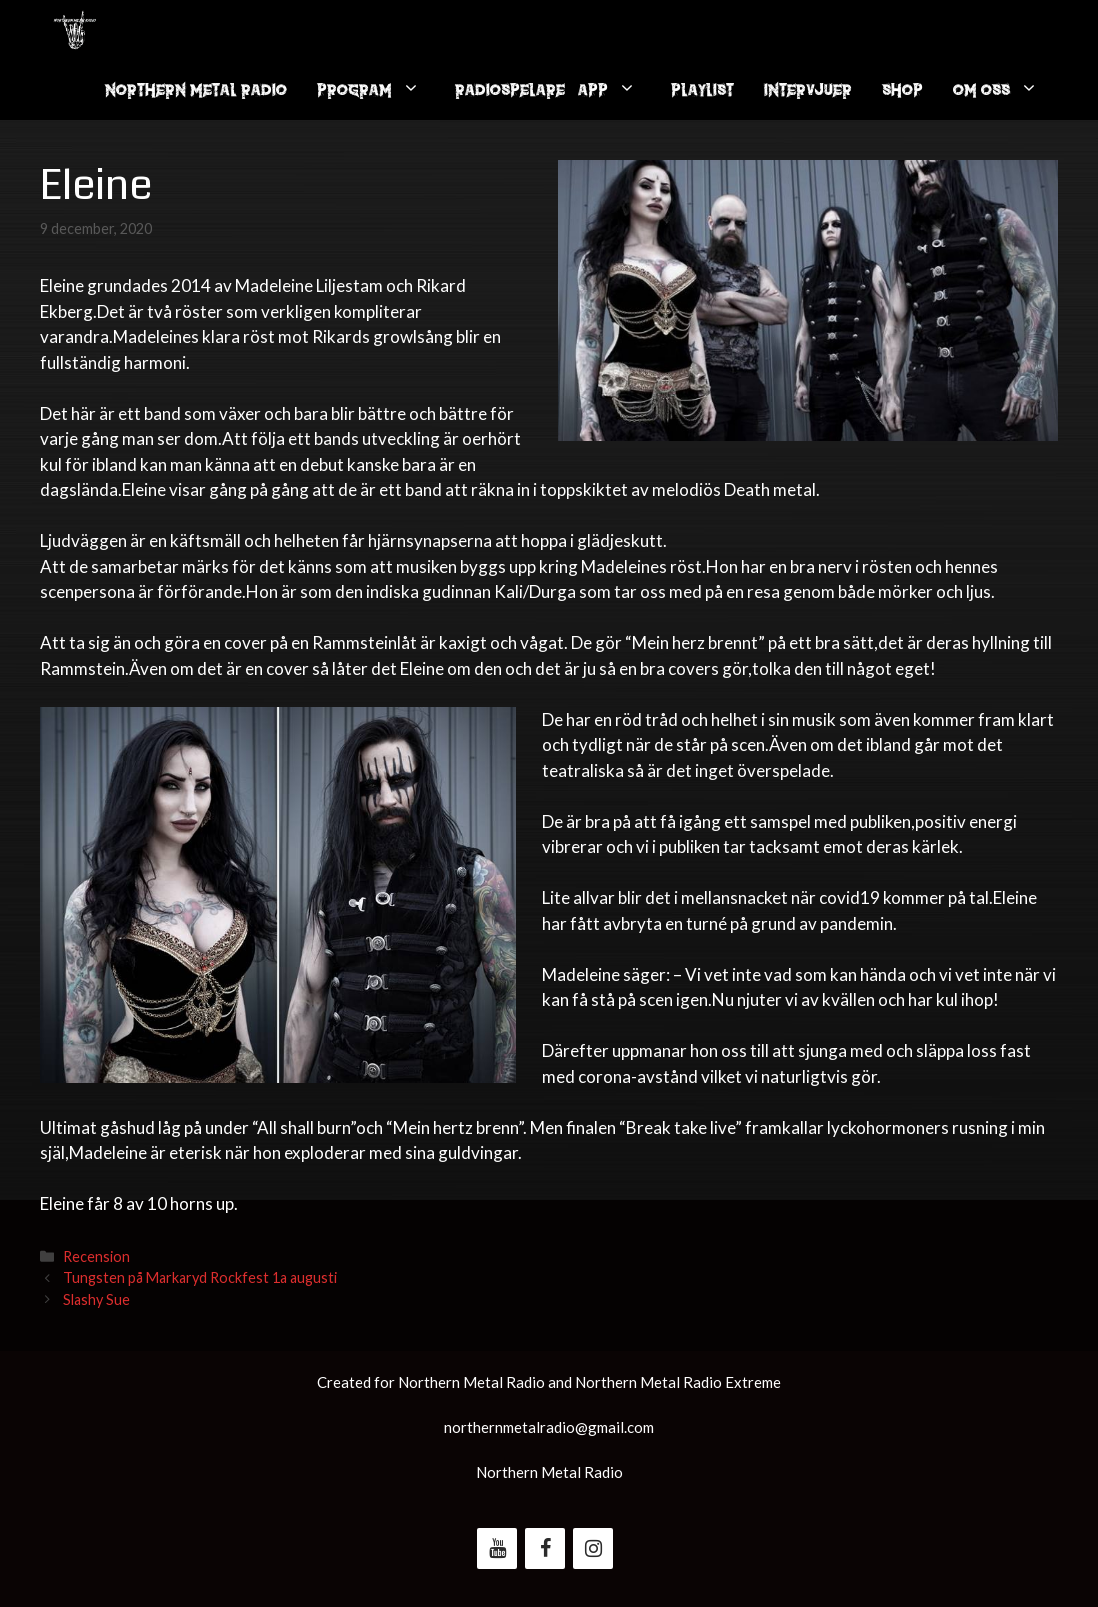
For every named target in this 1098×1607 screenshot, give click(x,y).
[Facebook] (545, 1548)
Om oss (1005, 90)
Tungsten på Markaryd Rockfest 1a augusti (200, 1277)
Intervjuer (808, 89)
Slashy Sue (96, 1299)
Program (378, 90)
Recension (96, 1256)
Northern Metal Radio (196, 89)
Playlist (702, 89)
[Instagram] (593, 1548)
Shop (902, 89)
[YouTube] (497, 1548)
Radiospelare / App (555, 90)
